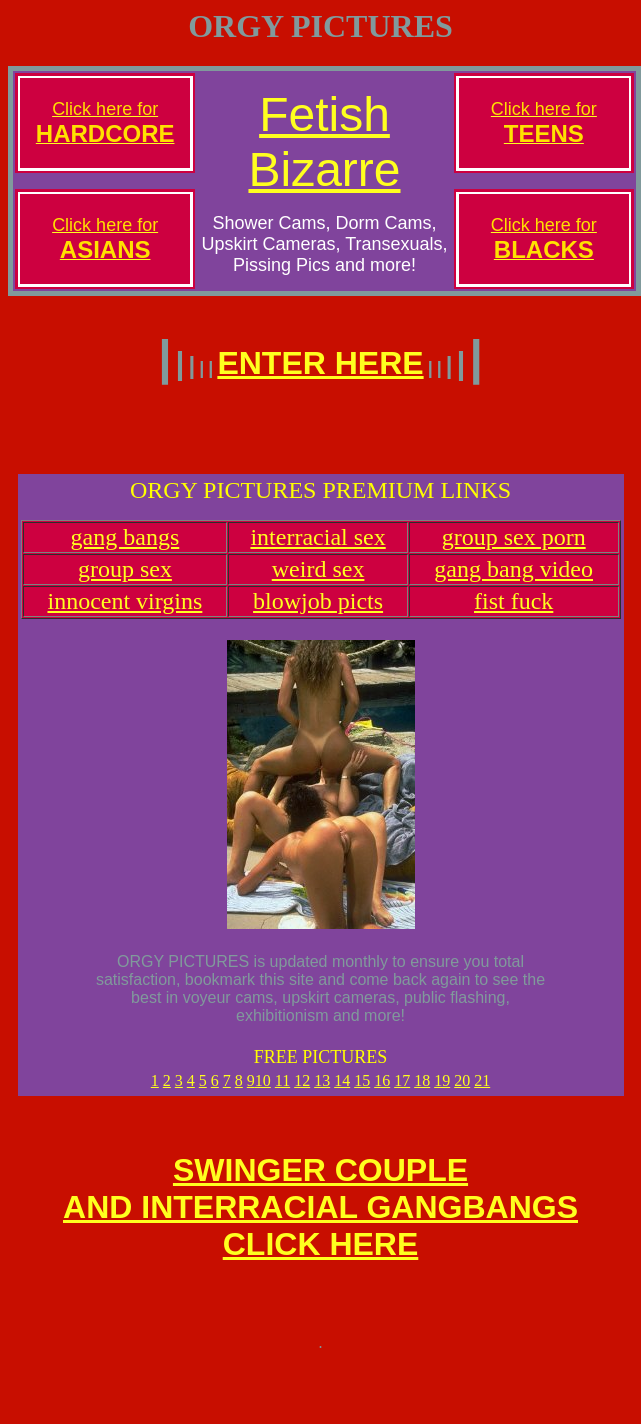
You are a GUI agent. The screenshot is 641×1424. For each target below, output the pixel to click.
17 (402, 1092)
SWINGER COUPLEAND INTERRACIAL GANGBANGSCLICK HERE (320, 1225)
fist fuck (513, 613)
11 (282, 1092)
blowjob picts (318, 613)
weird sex (318, 581)
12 (302, 1092)
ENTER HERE (320, 363)
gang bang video (513, 581)
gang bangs (125, 549)
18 (422, 1092)
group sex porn (514, 549)
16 (382, 1092)
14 (342, 1092)
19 (442, 1092)
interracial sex (317, 549)
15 (362, 1092)
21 (482, 1092)
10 (263, 1092)
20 (462, 1092)
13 (322, 1092)
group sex (125, 581)
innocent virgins (124, 613)
